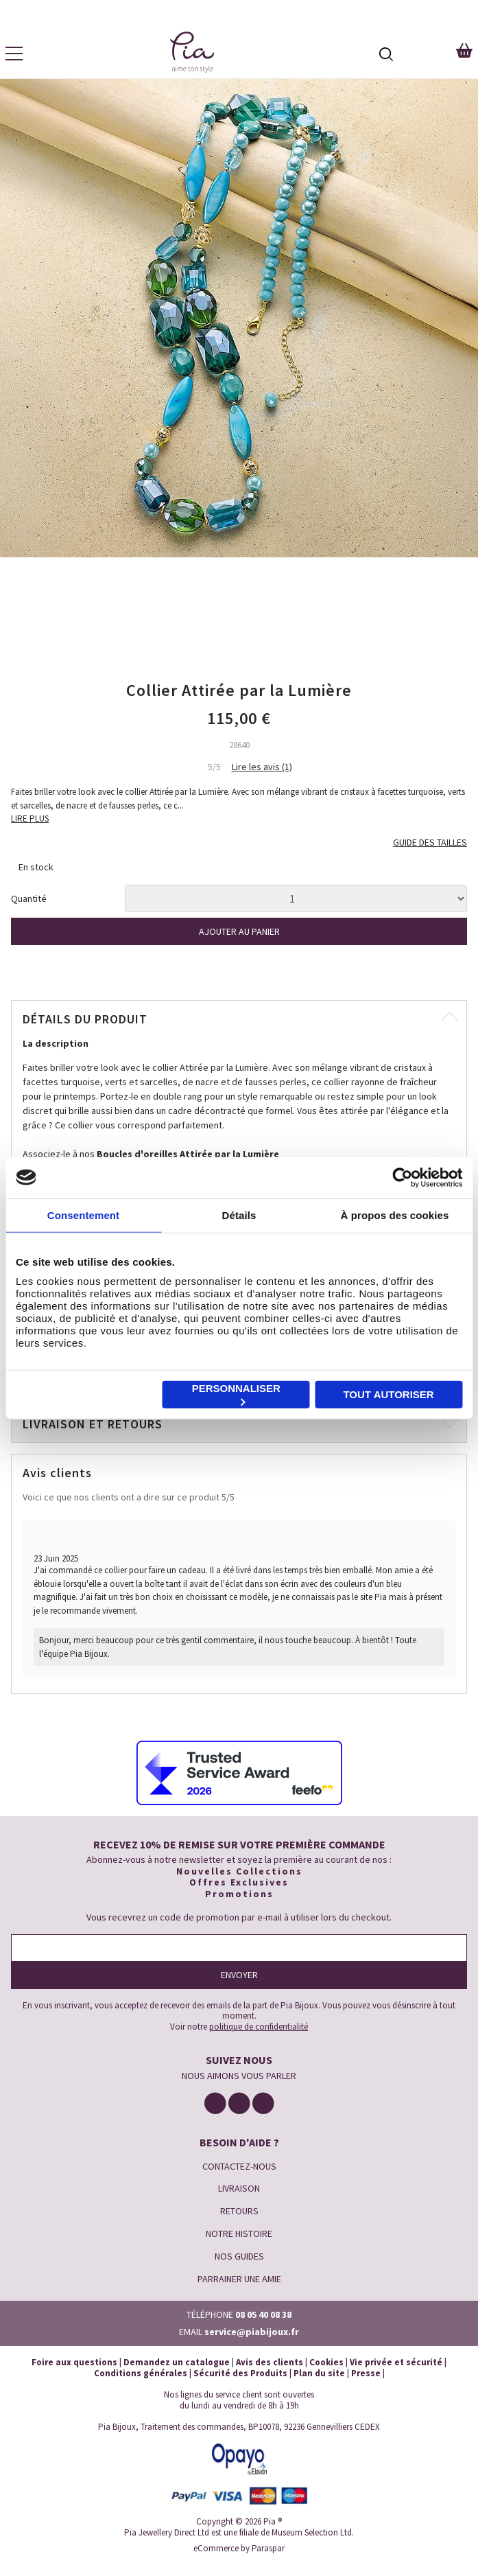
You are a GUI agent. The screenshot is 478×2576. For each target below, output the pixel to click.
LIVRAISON (239, 2188)
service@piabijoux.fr (251, 2331)
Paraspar (268, 2548)
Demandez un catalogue (176, 2362)
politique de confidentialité (258, 2026)
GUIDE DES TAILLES (430, 842)
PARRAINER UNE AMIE (239, 2279)
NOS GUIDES (239, 2256)
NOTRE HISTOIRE (239, 2233)
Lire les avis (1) (262, 767)
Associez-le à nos (151, 1154)
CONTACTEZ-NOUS (239, 2166)
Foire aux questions (74, 2362)
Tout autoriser (388, 1394)
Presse (366, 2373)
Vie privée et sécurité (396, 2362)
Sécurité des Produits (240, 2373)
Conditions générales (140, 2373)
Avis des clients (269, 2362)
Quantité (29, 899)
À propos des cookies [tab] (395, 1214)
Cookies (326, 2362)
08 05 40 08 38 (263, 2314)
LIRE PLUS (30, 818)
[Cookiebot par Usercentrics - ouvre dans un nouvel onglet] (402, 1177)
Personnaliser (236, 1394)
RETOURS (239, 2211)
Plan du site (319, 2373)
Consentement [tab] (83, 1214)
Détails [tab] (239, 1214)
